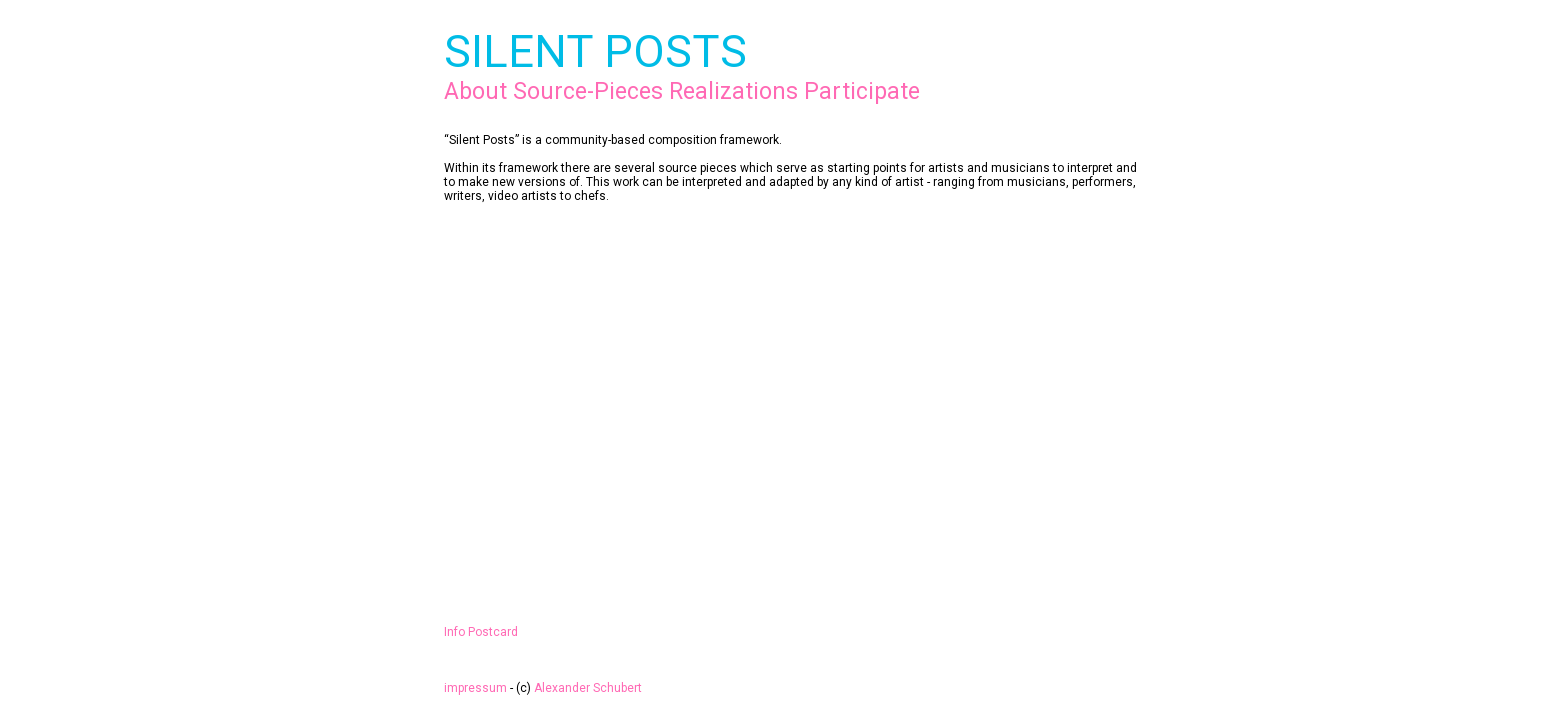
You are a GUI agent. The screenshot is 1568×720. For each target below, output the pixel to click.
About (475, 91)
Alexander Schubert (588, 688)
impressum (475, 688)
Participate (862, 91)
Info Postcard (481, 632)
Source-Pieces (588, 91)
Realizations (733, 91)
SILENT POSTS (595, 51)
